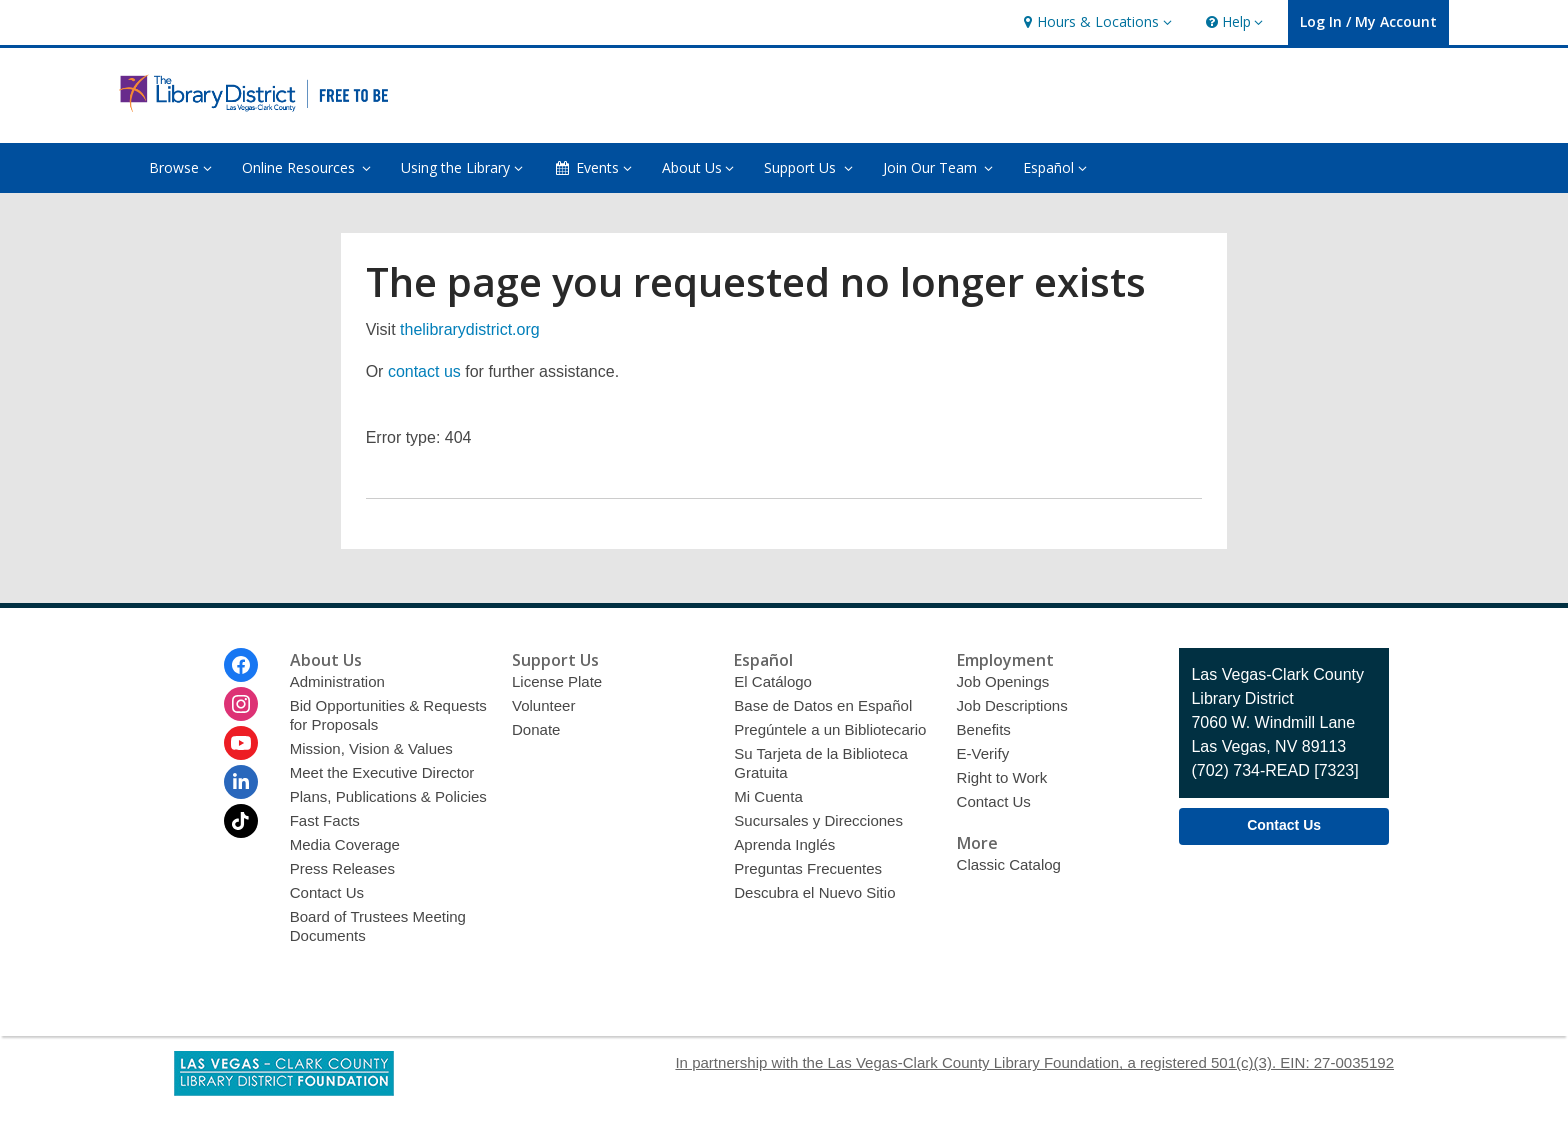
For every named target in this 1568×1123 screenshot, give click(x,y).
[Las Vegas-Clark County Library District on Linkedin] (241, 782)
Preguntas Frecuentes (808, 868)
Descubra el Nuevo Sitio (814, 892)
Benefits (984, 729)
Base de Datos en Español (823, 705)
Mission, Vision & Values (371, 748)
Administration (337, 681)
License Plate (557, 681)
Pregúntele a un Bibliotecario (830, 729)
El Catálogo (773, 681)
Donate (536, 729)
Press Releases (342, 868)
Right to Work (1002, 777)
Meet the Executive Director (382, 772)
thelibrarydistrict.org (470, 329)
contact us (424, 371)
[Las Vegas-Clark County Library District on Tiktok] (241, 821)
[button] (1095, 22)
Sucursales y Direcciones (818, 820)
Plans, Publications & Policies (388, 796)
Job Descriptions (1012, 705)
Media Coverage (345, 844)
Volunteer (544, 705)
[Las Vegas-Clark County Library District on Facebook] (241, 665)
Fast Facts (325, 820)
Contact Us (327, 892)
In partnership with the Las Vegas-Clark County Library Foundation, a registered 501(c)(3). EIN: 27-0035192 (1034, 1062)
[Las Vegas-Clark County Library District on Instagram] (241, 704)
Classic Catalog (1009, 864)
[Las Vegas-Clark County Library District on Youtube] (241, 743)
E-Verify (983, 753)
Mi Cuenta (768, 796)
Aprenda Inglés (784, 844)
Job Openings (1003, 681)
